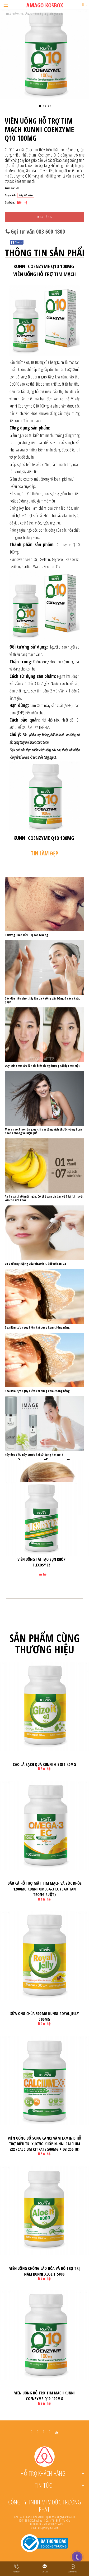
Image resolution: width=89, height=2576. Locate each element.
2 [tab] (44, 106)
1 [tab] (40, 106)
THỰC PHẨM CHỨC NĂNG (18, 14)
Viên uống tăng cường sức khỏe (48, 14)
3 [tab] (49, 106)
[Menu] (6, 4)
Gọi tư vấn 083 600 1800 (35, 230)
